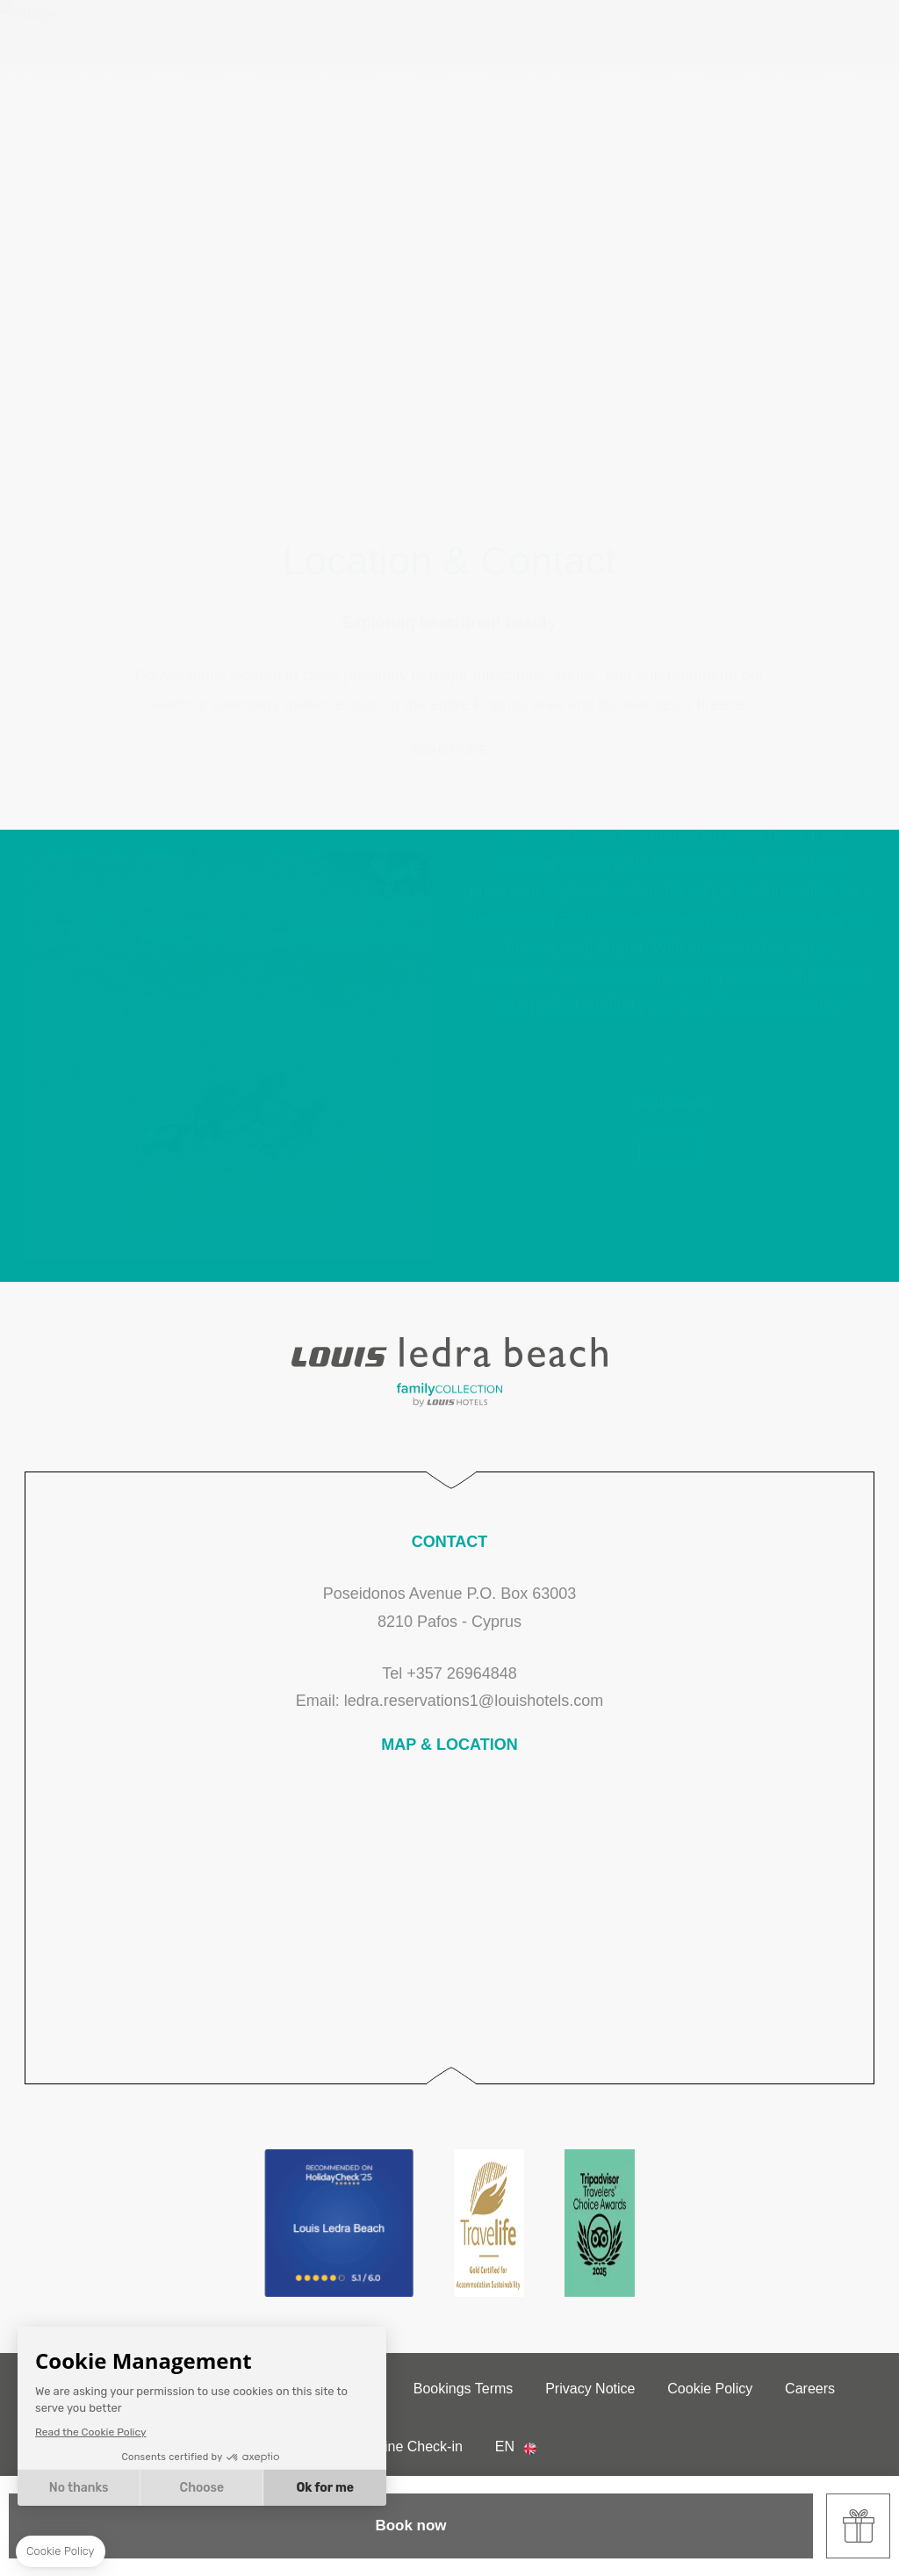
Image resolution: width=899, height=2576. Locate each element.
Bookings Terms (464, 2388)
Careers (810, 2388)
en (504, 2446)
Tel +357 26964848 (449, 1673)
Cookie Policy (709, 2388)
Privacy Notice (590, 2388)
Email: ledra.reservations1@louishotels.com (449, 1700)
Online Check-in (413, 2446)
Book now (410, 2525)
